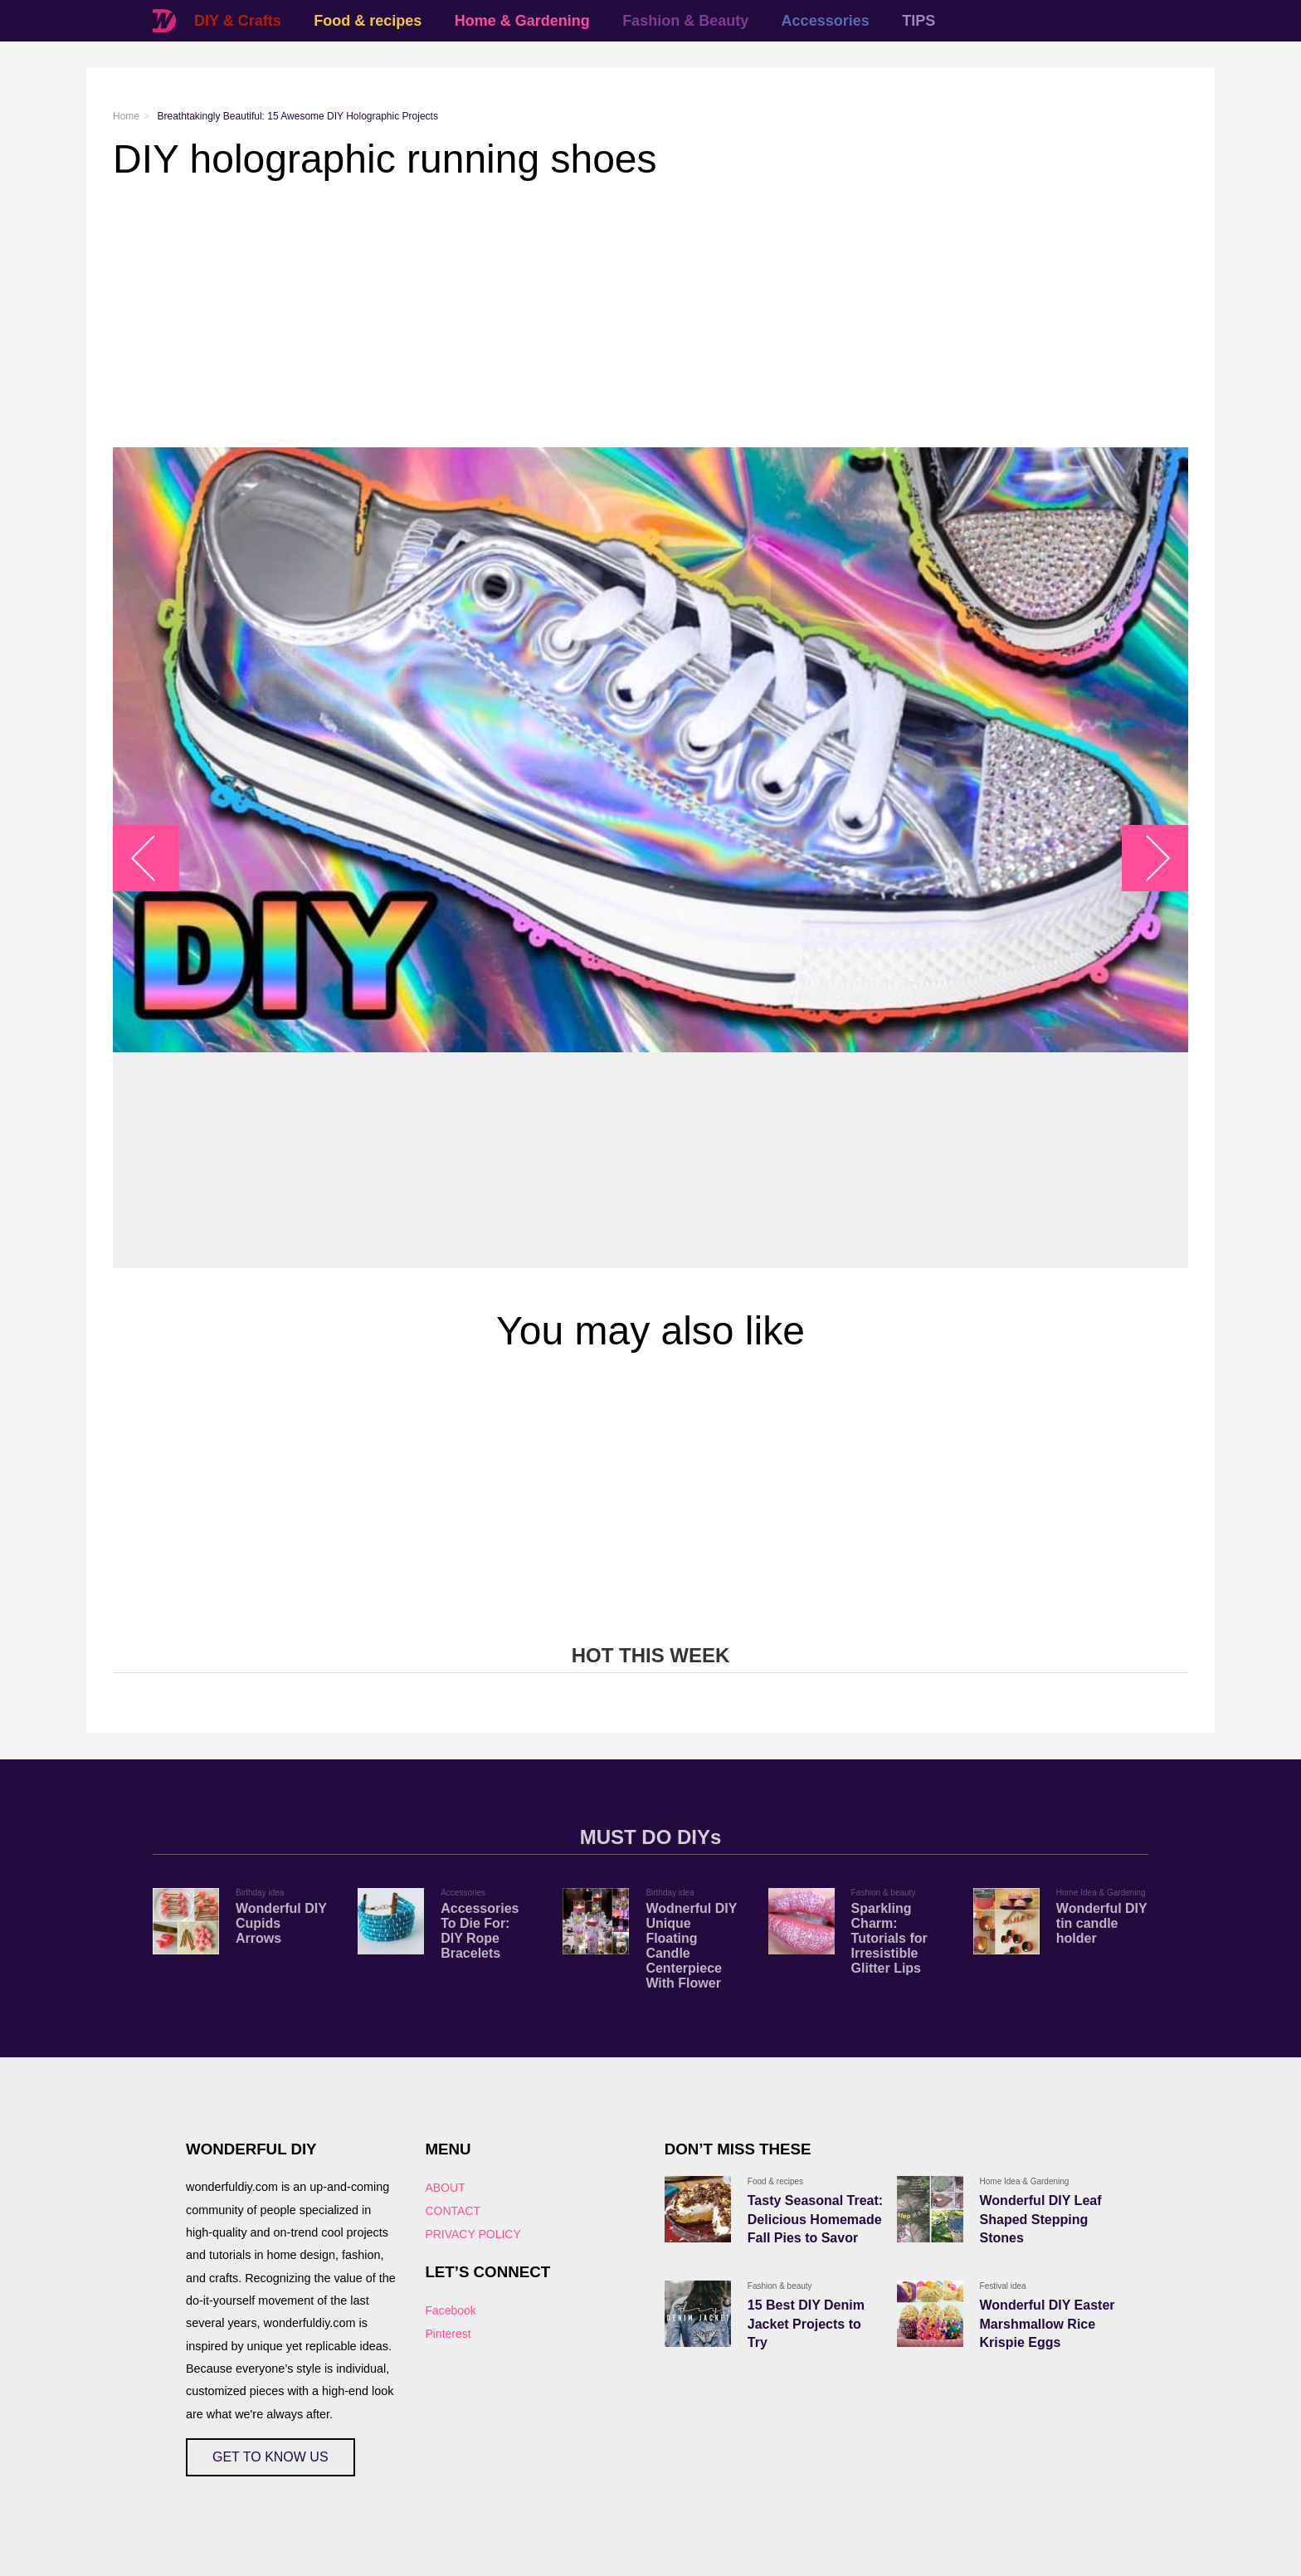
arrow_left (154, 857)
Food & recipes (367, 20)
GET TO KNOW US (270, 2457)
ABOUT (445, 2187)
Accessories (826, 20)
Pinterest (447, 2333)
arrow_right (1147, 857)
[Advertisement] (611, 314)
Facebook (450, 2310)
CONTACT (452, 2210)
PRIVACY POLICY (472, 2234)
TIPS (918, 20)
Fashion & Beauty (685, 20)
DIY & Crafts (237, 20)
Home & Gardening (522, 20)
